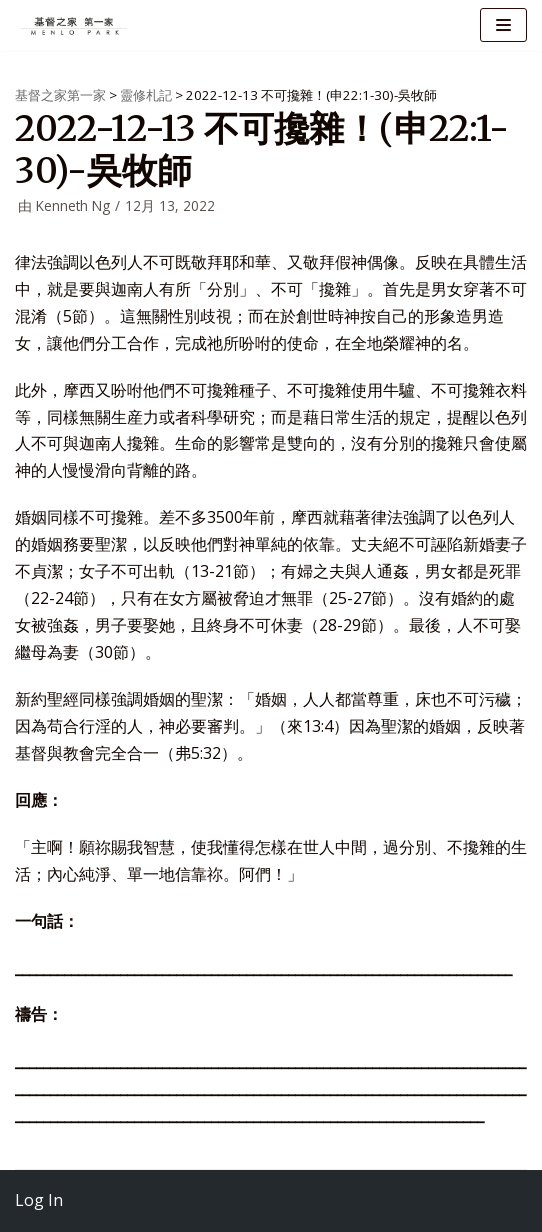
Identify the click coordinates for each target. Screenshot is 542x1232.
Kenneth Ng (73, 205)
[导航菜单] (503, 25)
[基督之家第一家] (75, 25)
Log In (39, 1200)
